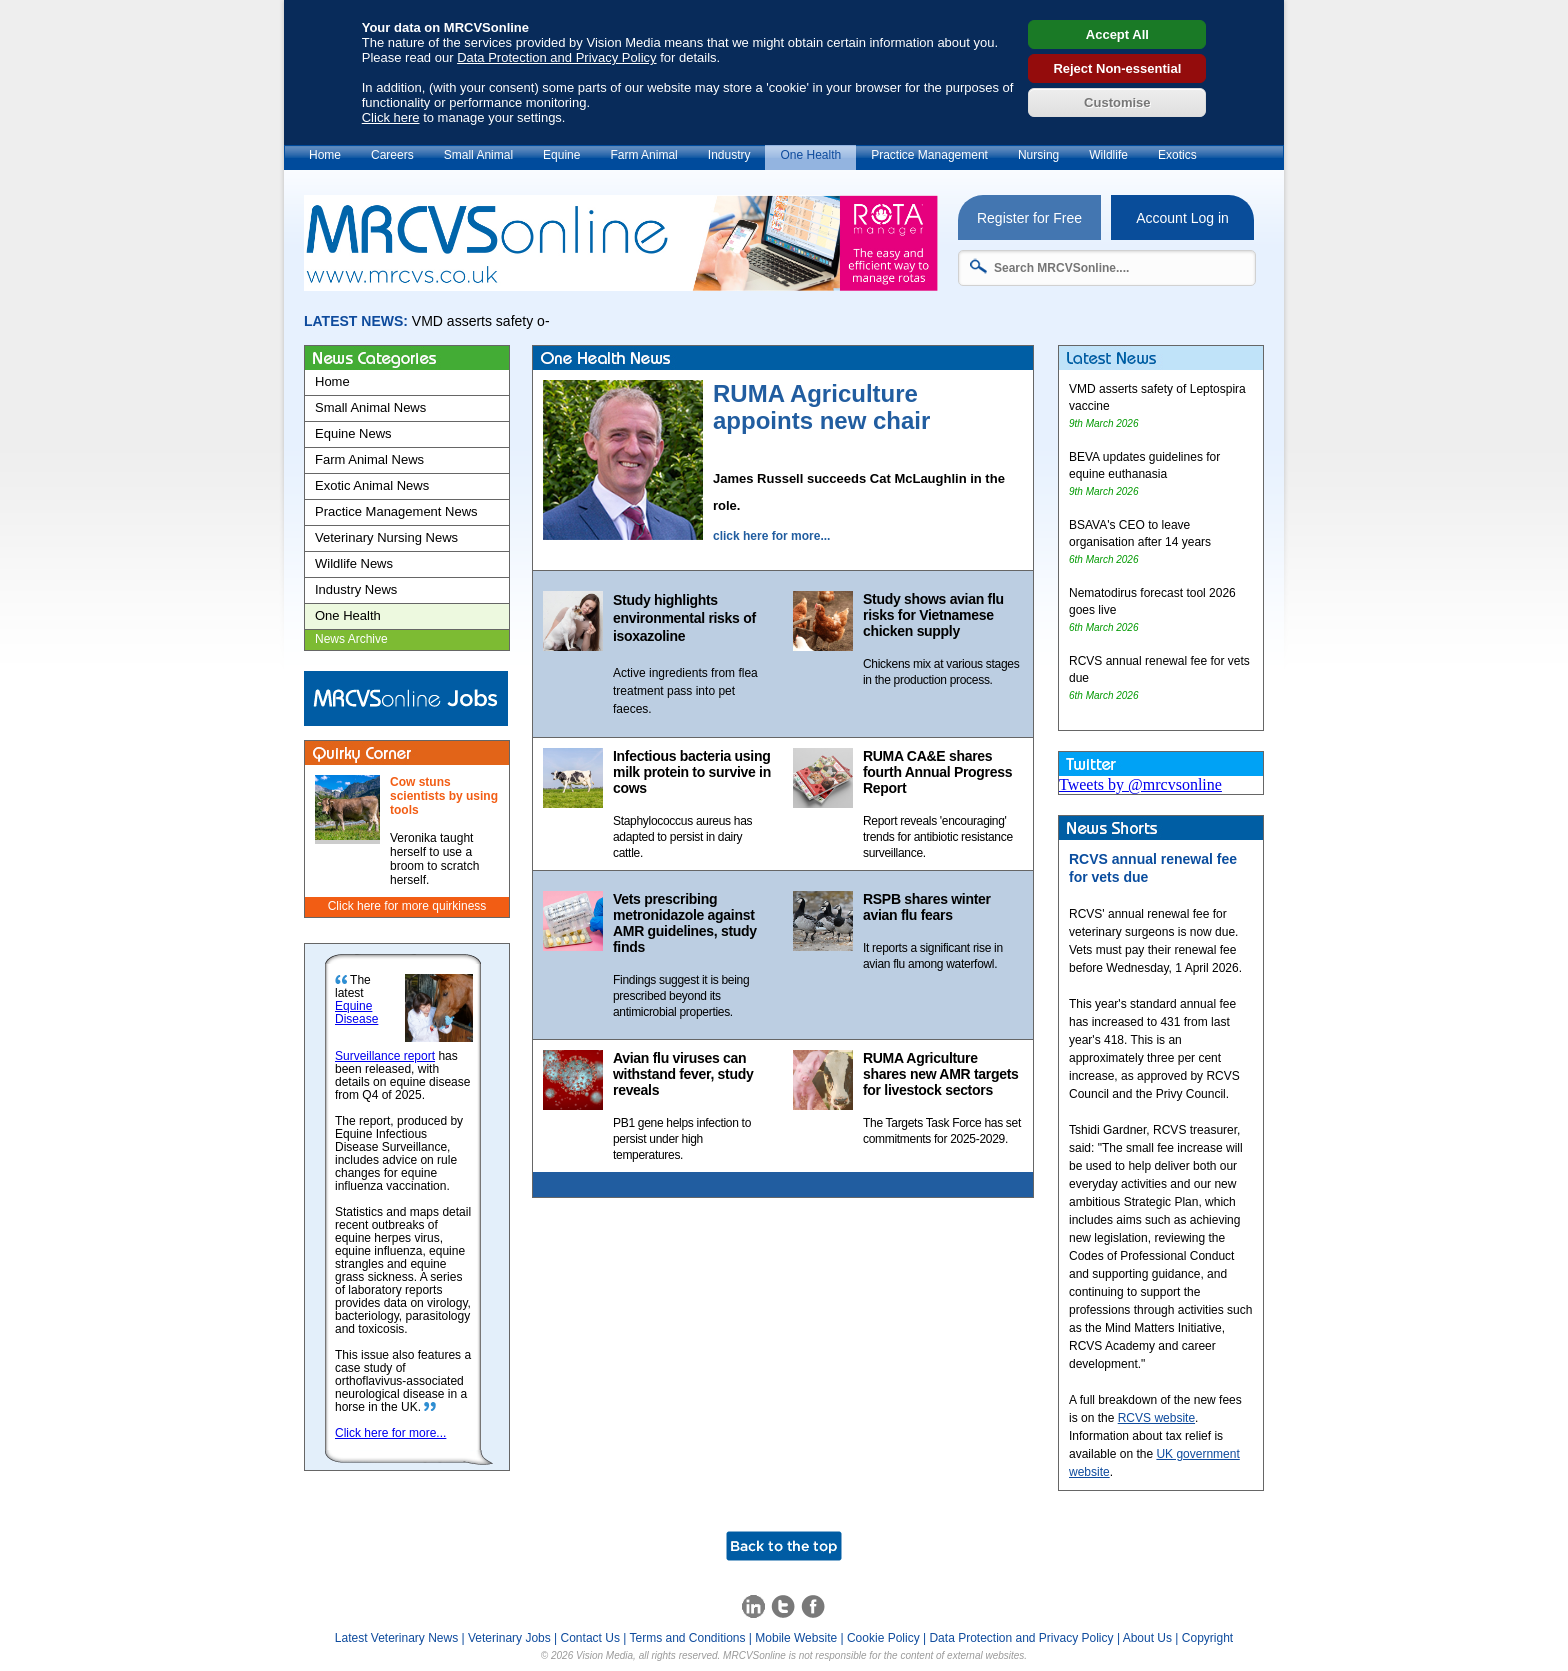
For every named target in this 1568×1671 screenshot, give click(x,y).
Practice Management (929, 155)
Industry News (356, 589)
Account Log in (1182, 218)
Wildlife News (354, 563)
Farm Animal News (369, 459)
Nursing (1038, 155)
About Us (1147, 1638)
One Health (810, 155)
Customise (1117, 102)
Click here (391, 117)
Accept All (1117, 34)
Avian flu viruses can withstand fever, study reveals (683, 1074)
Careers (392, 155)
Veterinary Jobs (509, 1638)
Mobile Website (796, 1638)
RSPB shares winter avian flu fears (927, 907)
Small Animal (478, 155)
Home (325, 155)
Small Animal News (370, 407)
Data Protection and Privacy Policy (556, 57)
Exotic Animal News (372, 485)
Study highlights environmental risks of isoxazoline (684, 618)
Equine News (353, 433)
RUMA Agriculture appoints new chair (821, 407)
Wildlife (1108, 155)
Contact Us (590, 1638)
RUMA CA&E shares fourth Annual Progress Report (937, 772)
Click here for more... (390, 1433)
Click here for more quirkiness (407, 906)
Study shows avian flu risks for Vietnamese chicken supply (933, 615)
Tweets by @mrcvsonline (1140, 784)
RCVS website (1156, 1418)
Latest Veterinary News (396, 1638)
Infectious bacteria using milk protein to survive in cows (692, 772)
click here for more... (771, 536)
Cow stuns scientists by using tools (444, 796)
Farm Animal (643, 155)
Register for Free (1029, 218)
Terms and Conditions (687, 1638)
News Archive (351, 639)
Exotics (1177, 155)
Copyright (1207, 1638)
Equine (561, 155)
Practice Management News (396, 511)
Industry (729, 155)
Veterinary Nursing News (386, 537)
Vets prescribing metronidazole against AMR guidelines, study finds (685, 923)
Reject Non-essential (1117, 68)
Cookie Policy (883, 1638)
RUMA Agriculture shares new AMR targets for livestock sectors (941, 1074)
